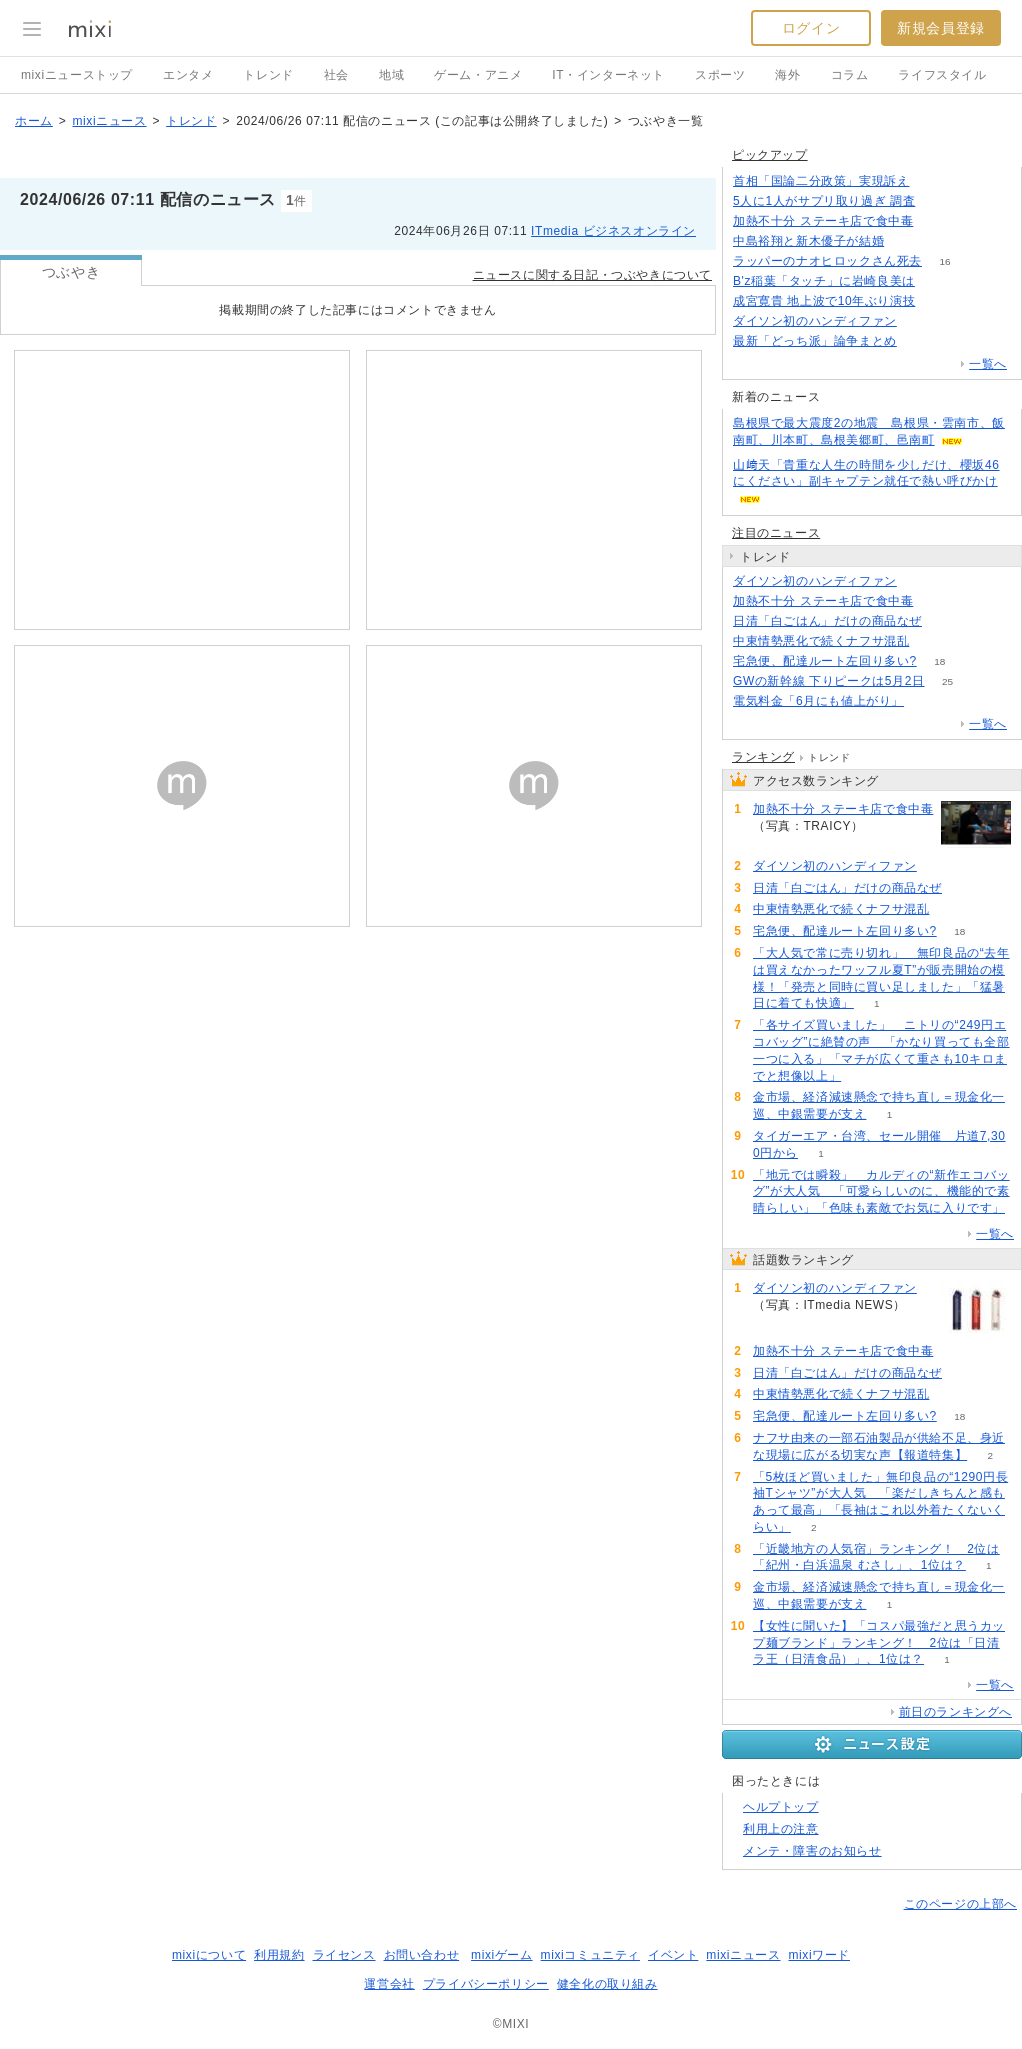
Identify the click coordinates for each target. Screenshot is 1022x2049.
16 (944, 261)
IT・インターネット (608, 75)
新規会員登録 (941, 28)
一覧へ (988, 364)
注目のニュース (776, 533)
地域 (391, 75)
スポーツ (720, 75)
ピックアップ (770, 155)
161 (932, 181)
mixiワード (819, 1955)
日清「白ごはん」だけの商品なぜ (827, 621)
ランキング (763, 757)
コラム (850, 75)
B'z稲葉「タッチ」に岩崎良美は (824, 281)
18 (939, 661)
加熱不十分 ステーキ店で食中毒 (823, 221)
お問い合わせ (422, 1955)
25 (947, 681)
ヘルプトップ (781, 1807)
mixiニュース (109, 121)
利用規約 (279, 1955)
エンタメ (188, 75)
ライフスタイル (942, 75)
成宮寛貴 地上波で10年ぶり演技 (824, 301)
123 (920, 341)
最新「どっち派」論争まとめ (815, 341)
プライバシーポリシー (486, 1984)
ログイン (811, 28)
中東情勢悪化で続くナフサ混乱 (821, 641)
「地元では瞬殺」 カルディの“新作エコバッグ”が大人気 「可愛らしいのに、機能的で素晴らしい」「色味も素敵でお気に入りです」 (881, 1192)
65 (937, 281)
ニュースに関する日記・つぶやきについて (592, 275)
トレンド (268, 75)
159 (938, 201)
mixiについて (209, 1955)
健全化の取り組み (607, 1984)
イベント (673, 1955)
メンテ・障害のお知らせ (812, 1851)
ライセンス (344, 1955)
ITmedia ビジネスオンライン (613, 231)
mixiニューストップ (77, 75)
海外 (787, 75)
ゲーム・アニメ (478, 75)
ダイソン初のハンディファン (815, 321)
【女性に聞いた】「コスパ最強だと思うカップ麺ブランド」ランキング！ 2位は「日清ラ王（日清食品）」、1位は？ (879, 1643)
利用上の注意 (781, 1829)
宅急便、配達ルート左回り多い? (825, 661)
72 (927, 701)
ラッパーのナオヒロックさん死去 (827, 261)
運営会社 (389, 1984)
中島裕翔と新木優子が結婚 (808, 241)
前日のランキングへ (955, 1712)
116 (936, 221)
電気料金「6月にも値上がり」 (818, 701)
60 (938, 301)
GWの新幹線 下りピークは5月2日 (829, 681)
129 (907, 241)
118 (920, 321)
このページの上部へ (960, 1904)
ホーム (34, 121)
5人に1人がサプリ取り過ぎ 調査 (824, 201)
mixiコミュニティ (590, 1955)
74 (932, 641)
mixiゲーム (502, 1955)
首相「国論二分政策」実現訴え (821, 181)
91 (944, 621)
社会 (336, 75)
